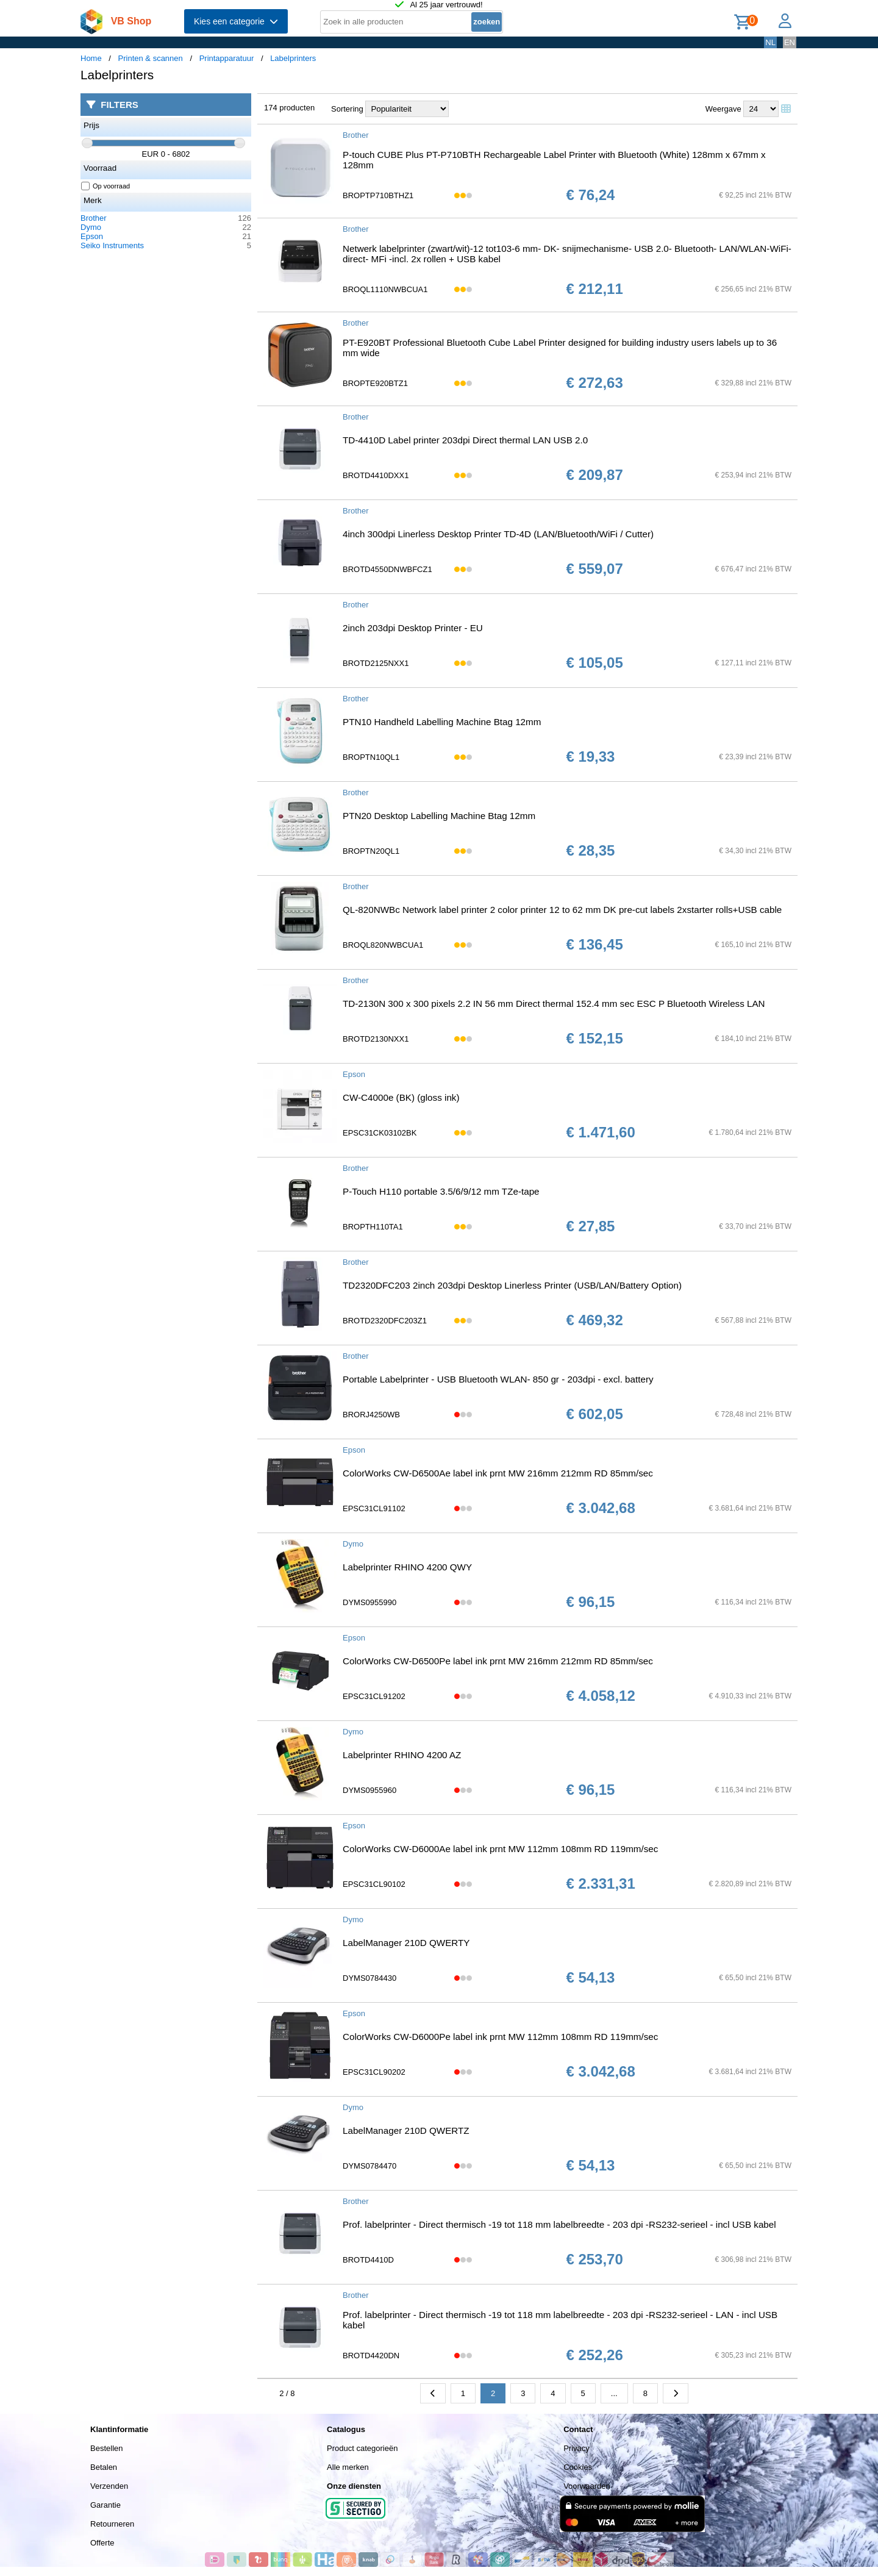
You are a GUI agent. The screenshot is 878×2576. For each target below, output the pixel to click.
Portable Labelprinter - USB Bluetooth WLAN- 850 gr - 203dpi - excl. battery (498, 1379)
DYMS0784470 (369, 2165)
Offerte (102, 2542)
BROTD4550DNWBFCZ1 (387, 569)
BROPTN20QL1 (371, 851)
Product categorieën (362, 2448)
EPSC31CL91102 (374, 1508)
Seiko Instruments (112, 245)
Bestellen (106, 2448)
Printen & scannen (150, 58)
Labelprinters (293, 58)
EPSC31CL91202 (374, 1696)
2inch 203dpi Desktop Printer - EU (413, 628)
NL (770, 42)
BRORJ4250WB (371, 1414)
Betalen (103, 2467)
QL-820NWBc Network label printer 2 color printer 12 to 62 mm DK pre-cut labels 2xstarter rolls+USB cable (562, 909)
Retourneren (112, 2523)
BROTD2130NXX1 (376, 1038)
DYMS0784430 (369, 1978)
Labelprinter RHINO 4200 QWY (407, 1567)
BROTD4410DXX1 (376, 475)
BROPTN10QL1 (371, 757)
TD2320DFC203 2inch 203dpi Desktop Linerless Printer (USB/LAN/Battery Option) (512, 1285)
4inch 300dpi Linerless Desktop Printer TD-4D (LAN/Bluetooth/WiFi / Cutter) (498, 534)
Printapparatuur (226, 58)
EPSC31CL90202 (374, 2072)
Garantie (105, 2505)
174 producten (289, 107)
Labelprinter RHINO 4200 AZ (402, 1755)
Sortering (347, 108)
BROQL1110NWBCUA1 (385, 289)
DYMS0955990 (369, 1602)
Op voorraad (106, 186)
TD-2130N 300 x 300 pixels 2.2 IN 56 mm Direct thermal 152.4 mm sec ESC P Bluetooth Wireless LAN (554, 1003)
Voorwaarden (586, 2486)
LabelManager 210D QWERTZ (406, 2130)
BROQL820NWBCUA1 (383, 945)
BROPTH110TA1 (373, 1226)
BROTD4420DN (371, 2355)
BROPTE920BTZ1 (375, 383)
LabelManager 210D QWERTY (406, 1942)
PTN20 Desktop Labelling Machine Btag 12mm (439, 815)
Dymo (90, 227)
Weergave (723, 108)
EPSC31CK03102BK (379, 1132)
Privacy (576, 2448)
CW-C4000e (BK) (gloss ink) (401, 1097)
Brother (93, 218)
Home (91, 58)
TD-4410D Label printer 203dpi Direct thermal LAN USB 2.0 (465, 440)
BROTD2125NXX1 (376, 663)
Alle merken (348, 2467)
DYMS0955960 (369, 1790)
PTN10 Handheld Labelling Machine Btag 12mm (442, 722)
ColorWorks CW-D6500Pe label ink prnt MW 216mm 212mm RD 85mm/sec (498, 1661)
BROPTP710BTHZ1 (378, 195)
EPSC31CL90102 (374, 1884)
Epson (91, 236)
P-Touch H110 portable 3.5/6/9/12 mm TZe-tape (441, 1191)
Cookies (577, 2467)
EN (789, 42)
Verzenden (109, 2486)
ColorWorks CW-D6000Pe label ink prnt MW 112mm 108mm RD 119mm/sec (500, 2036)
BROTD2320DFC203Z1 (385, 1320)
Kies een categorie (236, 21)
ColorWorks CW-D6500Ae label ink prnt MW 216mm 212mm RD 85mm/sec (498, 1473)
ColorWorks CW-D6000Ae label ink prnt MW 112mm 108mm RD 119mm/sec (500, 1849)
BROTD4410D (368, 2259)
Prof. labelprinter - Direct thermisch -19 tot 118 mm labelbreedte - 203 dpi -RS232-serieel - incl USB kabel (559, 2224)
